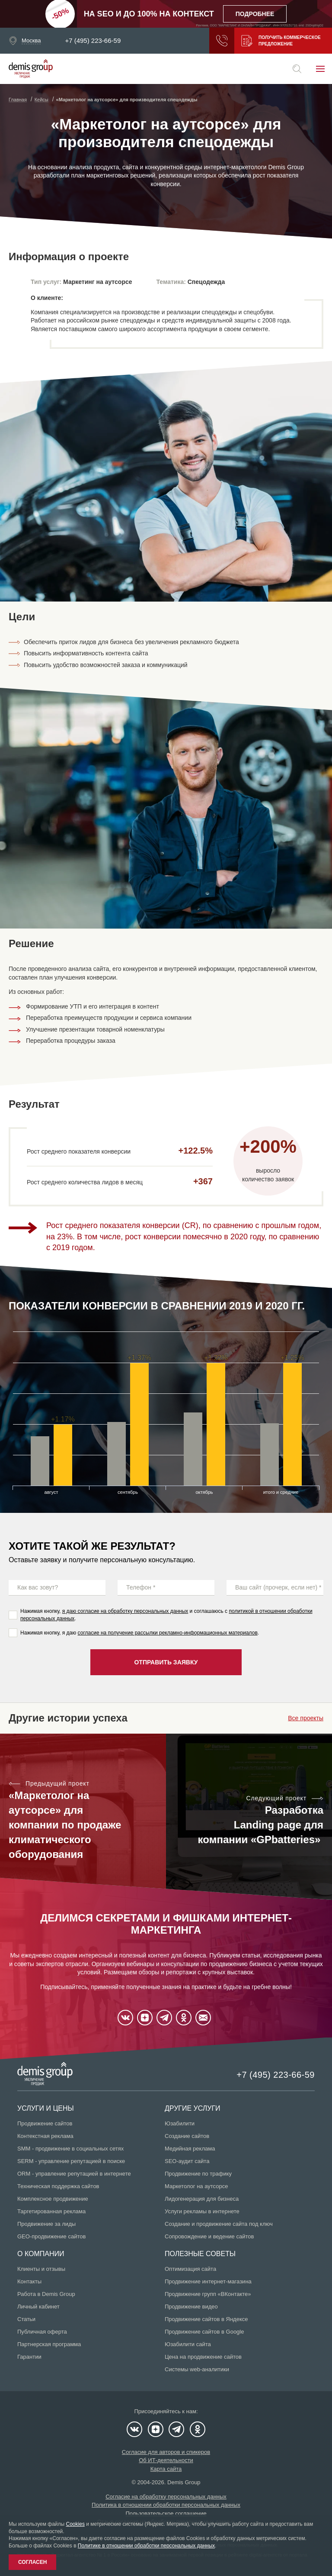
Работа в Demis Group (46, 2294)
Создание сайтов (187, 2136)
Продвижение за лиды (46, 2224)
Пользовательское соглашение (165, 2513)
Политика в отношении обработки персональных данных (166, 2505)
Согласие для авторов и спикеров (166, 2452)
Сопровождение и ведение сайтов (209, 2236)
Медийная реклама (190, 2148)
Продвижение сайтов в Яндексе (206, 2319)
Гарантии (29, 2357)
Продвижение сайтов (44, 2123)
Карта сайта (166, 2469)
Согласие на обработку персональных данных (166, 2496)
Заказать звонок (221, 40)
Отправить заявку (166, 1662)
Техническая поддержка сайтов (58, 2186)
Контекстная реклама (45, 2136)
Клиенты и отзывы (41, 2269)
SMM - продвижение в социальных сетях (70, 2148)
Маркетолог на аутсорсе (196, 2186)
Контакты (29, 2281)
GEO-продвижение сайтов (51, 2236)
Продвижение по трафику (198, 2173)
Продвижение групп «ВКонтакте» (208, 2294)
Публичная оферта (42, 2331)
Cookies (75, 2524)
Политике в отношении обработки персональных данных (146, 2546)
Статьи (26, 2319)
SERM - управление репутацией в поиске (71, 2161)
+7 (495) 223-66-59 (93, 40)
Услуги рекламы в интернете (202, 2211)
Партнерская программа (49, 2344)
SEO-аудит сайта (187, 2161)
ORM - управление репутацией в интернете (74, 2173)
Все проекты (305, 1718)
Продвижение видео (191, 2306)
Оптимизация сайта (190, 2269)
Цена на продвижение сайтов (203, 2357)
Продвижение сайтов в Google (204, 2331)
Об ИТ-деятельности (166, 2460)
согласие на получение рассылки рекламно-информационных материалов (168, 1633)
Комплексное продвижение (52, 2199)
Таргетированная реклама (51, 2211)
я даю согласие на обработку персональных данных (125, 1611)
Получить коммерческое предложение (281, 40)
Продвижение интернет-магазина (208, 2281)
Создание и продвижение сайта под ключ (219, 2224)
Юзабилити (180, 2123)
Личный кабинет (38, 2306)
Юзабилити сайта (188, 2344)
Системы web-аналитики (197, 2369)
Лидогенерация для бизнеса (202, 2199)
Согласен (32, 2562)
